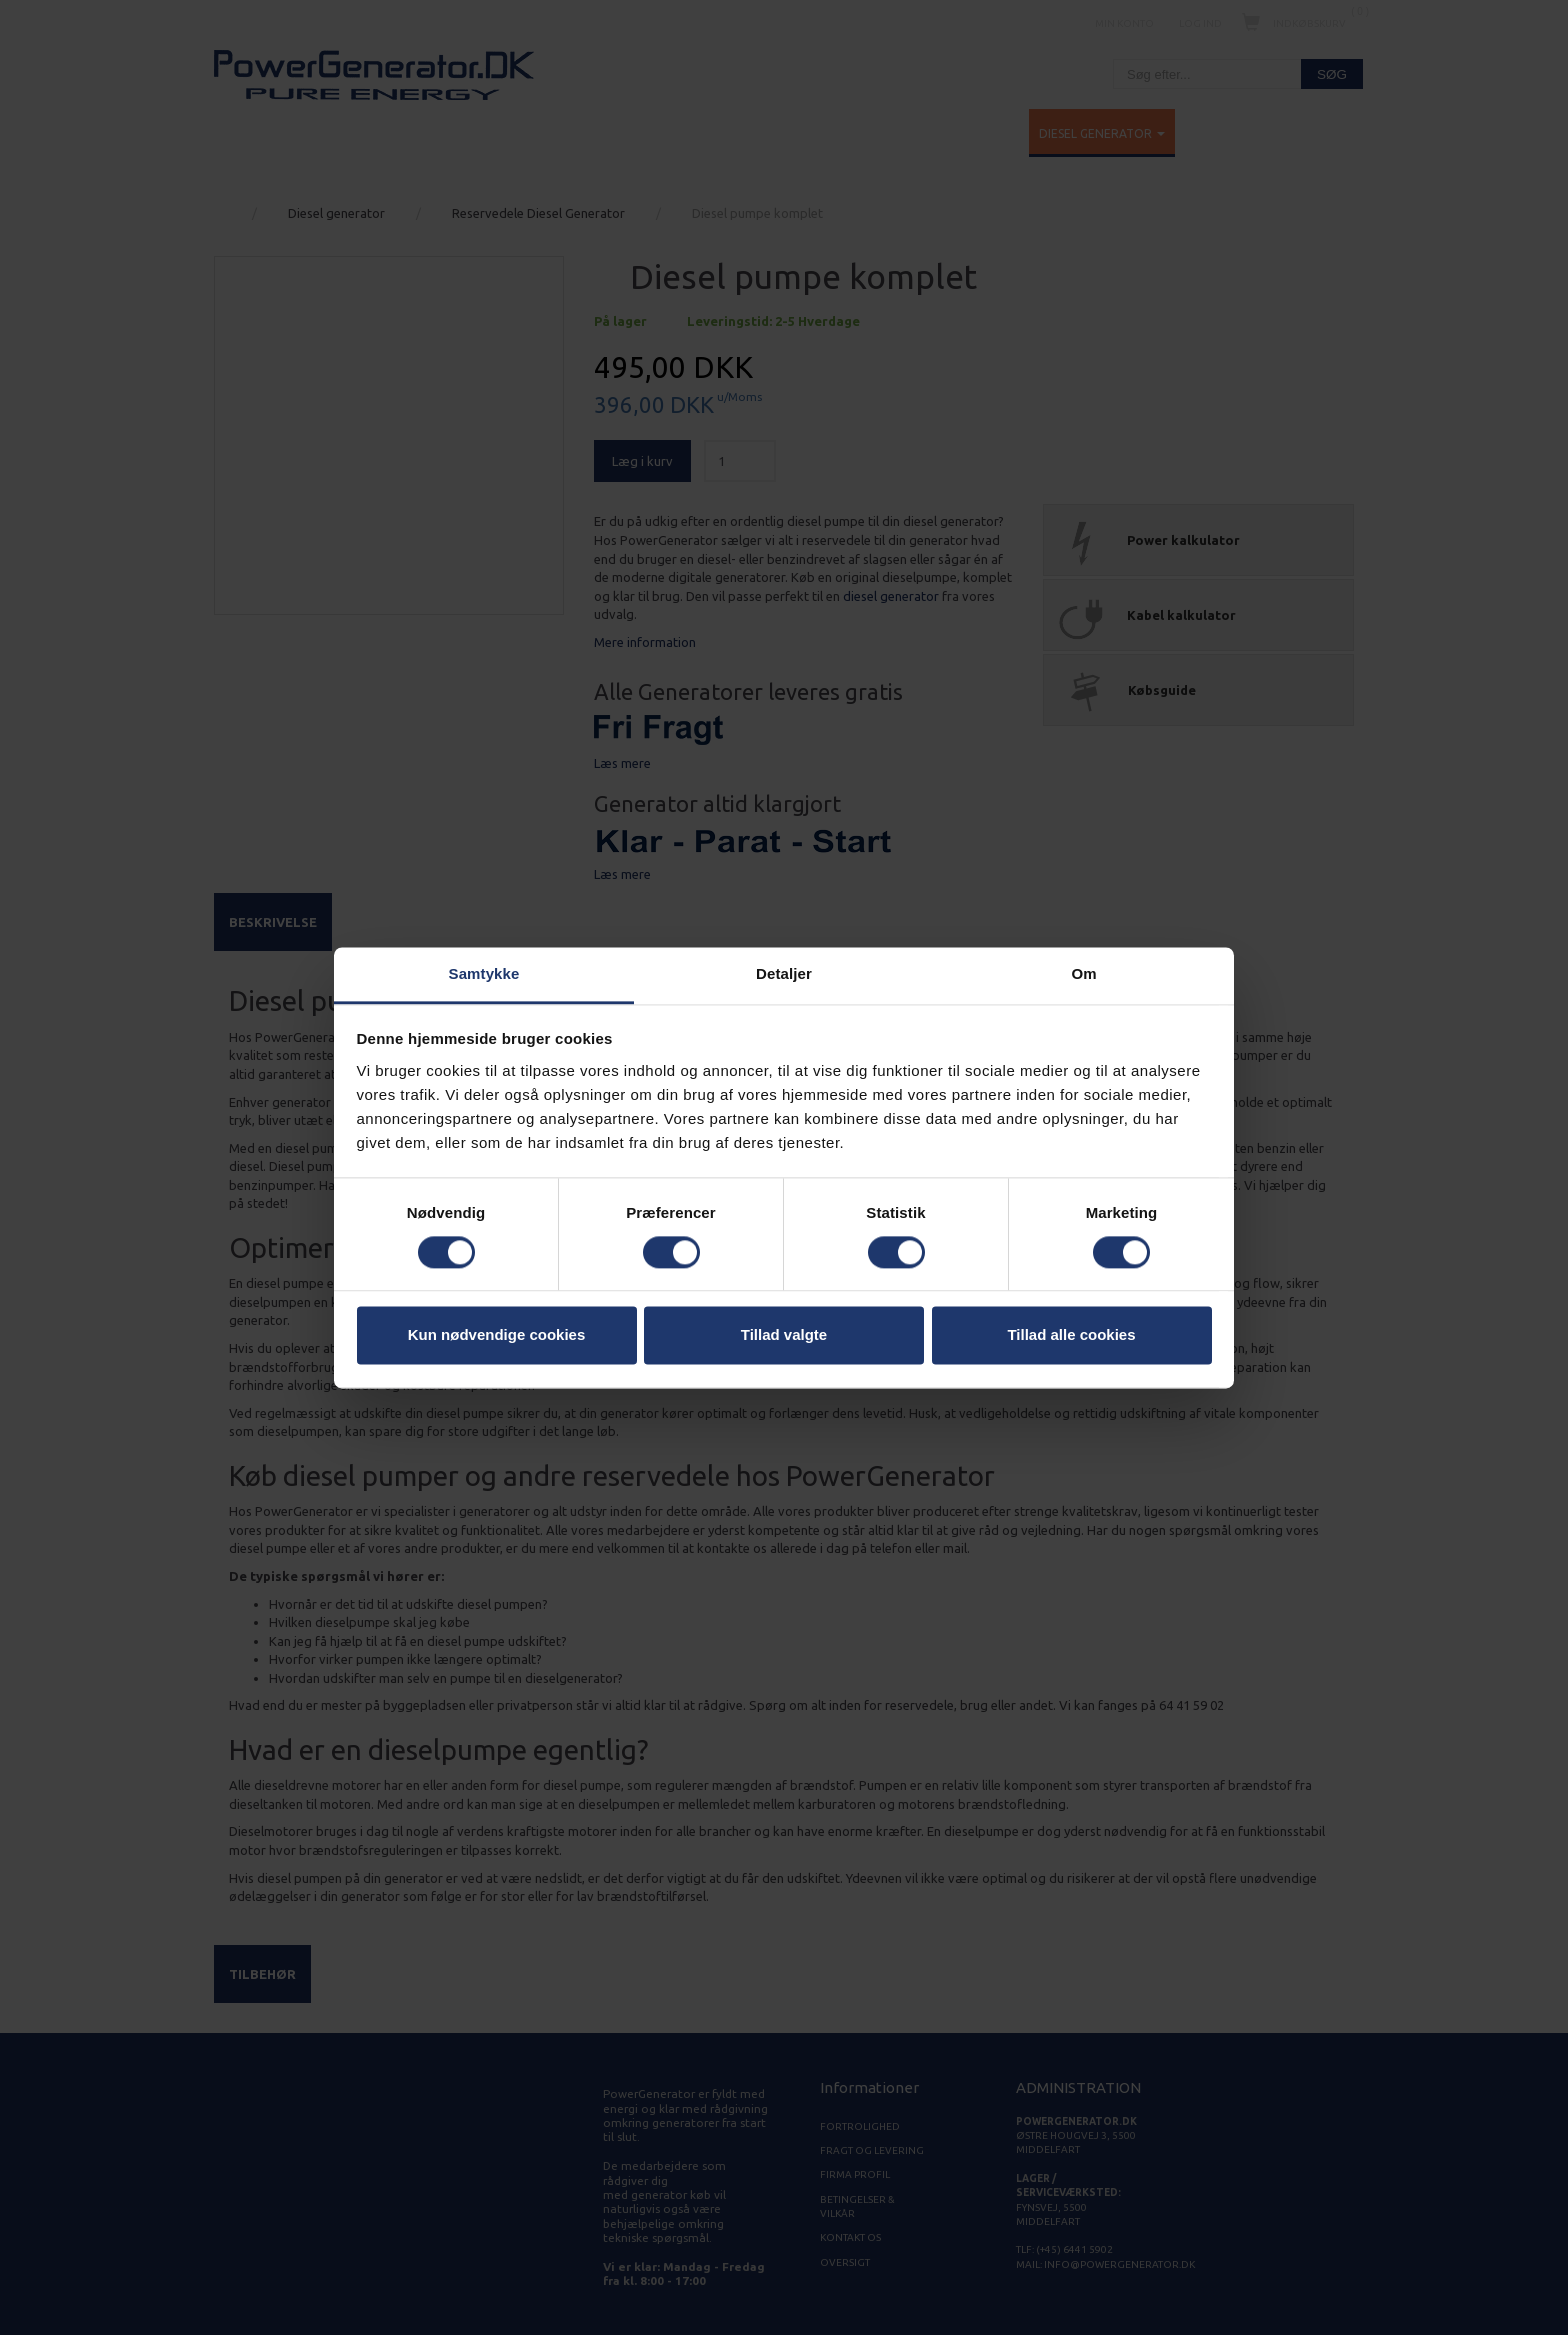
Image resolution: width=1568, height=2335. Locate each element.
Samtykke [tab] (484, 973)
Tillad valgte (784, 1335)
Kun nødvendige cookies (497, 1335)
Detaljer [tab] (784, 973)
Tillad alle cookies (1071, 1335)
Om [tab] (1083, 973)
